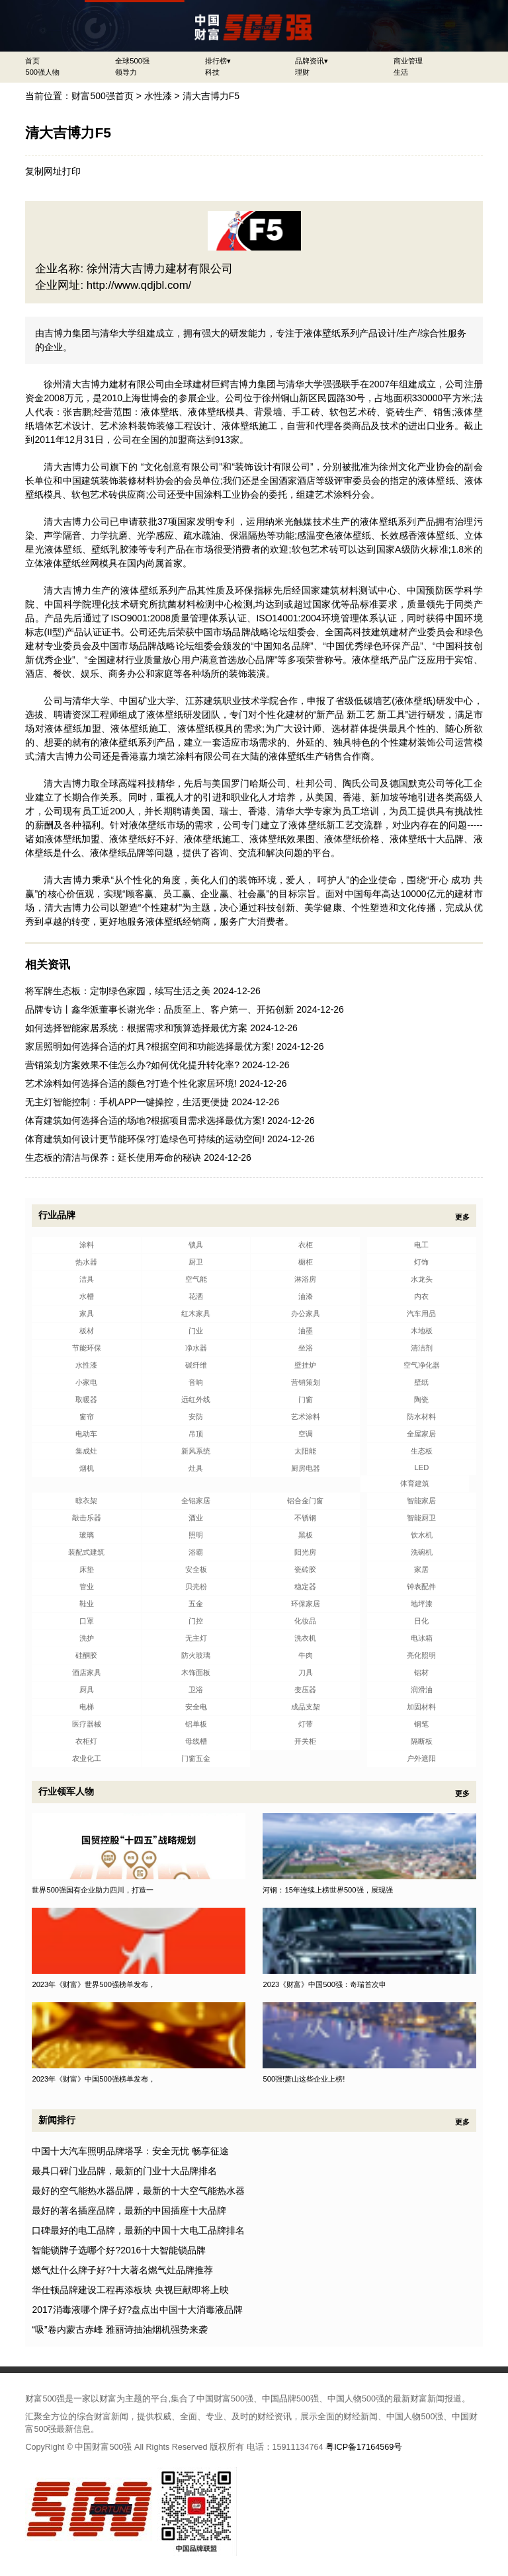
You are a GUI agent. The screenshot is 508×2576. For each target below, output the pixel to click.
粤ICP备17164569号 (363, 2447)
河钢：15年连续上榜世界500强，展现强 (327, 1890)
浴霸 (196, 1552)
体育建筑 (414, 1483)
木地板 (422, 1331)
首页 (32, 61)
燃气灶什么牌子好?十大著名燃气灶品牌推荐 (122, 2270)
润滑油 (422, 1690)
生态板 (422, 1451)
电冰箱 (422, 1638)
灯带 (305, 1724)
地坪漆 (422, 1604)
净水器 (196, 1348)
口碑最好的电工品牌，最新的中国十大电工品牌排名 (138, 2230)
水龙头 (422, 1279)
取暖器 (86, 1399)
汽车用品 (421, 1313)
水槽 (86, 1296)
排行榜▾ (218, 61)
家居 (421, 1569)
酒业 (196, 1518)
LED (421, 1467)
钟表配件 (421, 1586)
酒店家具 (86, 1672)
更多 (462, 1217)
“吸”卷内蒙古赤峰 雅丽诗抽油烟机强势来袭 (119, 2329)
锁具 (196, 1245)
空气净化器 (421, 1365)
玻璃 (86, 1535)
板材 (86, 1331)
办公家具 (305, 1313)
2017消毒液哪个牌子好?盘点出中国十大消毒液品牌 (137, 2309)
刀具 (305, 1672)
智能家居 (421, 1500)
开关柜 (305, 1741)
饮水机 (422, 1535)
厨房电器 (305, 1468)
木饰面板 (195, 1672)
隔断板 (422, 1741)
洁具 (86, 1279)
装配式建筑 (86, 1552)
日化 (421, 1621)
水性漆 (158, 96)
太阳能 (305, 1451)
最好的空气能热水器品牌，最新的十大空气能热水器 (138, 2190)
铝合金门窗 (305, 1500)
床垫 (86, 1569)
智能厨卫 (421, 1518)
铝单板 (196, 1724)
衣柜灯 (86, 1741)
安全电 (196, 1707)
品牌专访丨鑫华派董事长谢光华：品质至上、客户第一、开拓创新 (159, 1009)
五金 (196, 1604)
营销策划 (305, 1382)
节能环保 (86, 1348)
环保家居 (305, 1604)
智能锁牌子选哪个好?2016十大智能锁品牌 (119, 2250)
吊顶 (196, 1434)
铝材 (421, 1672)
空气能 (196, 1279)
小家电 (86, 1382)
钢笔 (421, 1724)
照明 (196, 1535)
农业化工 (86, 1758)
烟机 (86, 1468)
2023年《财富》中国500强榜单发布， (93, 2079)
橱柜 (305, 1262)
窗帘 (86, 1417)
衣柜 (305, 1245)
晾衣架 (86, 1500)
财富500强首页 (102, 96)
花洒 (196, 1296)
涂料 (86, 1245)
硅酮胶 (86, 1655)
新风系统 (195, 1451)
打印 (71, 171)
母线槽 (196, 1741)
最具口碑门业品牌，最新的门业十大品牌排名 (124, 2171)
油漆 (305, 1296)
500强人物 (42, 72)
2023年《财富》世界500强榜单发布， (93, 1984)
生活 (401, 72)
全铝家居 (195, 1500)
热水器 (86, 1262)
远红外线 (195, 1399)
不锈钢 (305, 1518)
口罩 (86, 1621)
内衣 (421, 1296)
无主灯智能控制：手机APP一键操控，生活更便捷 (127, 1102)
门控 (196, 1621)
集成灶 (86, 1451)
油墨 (305, 1331)
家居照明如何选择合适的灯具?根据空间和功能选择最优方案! (149, 1046)
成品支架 (305, 1707)
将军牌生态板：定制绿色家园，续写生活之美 (117, 991)
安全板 (196, 1569)
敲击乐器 (86, 1518)
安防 (196, 1417)
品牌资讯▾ (311, 61)
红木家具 (195, 1313)
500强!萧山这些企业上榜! (304, 2079)
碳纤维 (196, 1365)
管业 (86, 1586)
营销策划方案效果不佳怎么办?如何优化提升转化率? (132, 1065)
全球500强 (132, 61)
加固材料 (421, 1707)
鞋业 (86, 1604)
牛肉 (305, 1655)
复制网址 (43, 171)
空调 (305, 1434)
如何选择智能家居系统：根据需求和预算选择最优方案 (136, 1028)
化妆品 (305, 1621)
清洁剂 (422, 1348)
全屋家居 (421, 1434)
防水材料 (421, 1417)
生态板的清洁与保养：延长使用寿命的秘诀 (113, 1157)
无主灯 (196, 1638)
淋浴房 (305, 1279)
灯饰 (421, 1262)
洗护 (86, 1638)
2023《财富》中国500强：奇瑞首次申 (324, 1984)
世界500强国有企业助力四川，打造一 (92, 1890)
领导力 (126, 72)
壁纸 (421, 1382)
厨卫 (196, 1262)
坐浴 (305, 1348)
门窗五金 (195, 1758)
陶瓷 (421, 1399)
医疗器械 (86, 1724)
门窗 (305, 1399)
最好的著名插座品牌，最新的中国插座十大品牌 (129, 2210)
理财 (302, 72)
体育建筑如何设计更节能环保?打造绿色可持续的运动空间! (145, 1139)
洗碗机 (422, 1552)
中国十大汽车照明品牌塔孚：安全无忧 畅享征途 (130, 2151)
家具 (86, 1313)
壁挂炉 (305, 1365)
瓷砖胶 (305, 1569)
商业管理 (408, 61)
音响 (196, 1382)
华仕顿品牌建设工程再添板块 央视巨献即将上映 (130, 2289)
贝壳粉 (196, 1586)
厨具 (86, 1690)
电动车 (86, 1434)
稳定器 (305, 1586)
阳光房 (305, 1552)
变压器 (305, 1690)
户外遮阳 (421, 1758)
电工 (421, 1245)
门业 (196, 1331)
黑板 (305, 1535)
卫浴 (196, 1690)
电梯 (86, 1707)
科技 (212, 72)
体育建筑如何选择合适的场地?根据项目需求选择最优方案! (145, 1120)
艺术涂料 (305, 1417)
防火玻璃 (195, 1655)
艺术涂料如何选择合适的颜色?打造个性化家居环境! (131, 1083)
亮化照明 (421, 1655)
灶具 (196, 1468)
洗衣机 (305, 1638)
